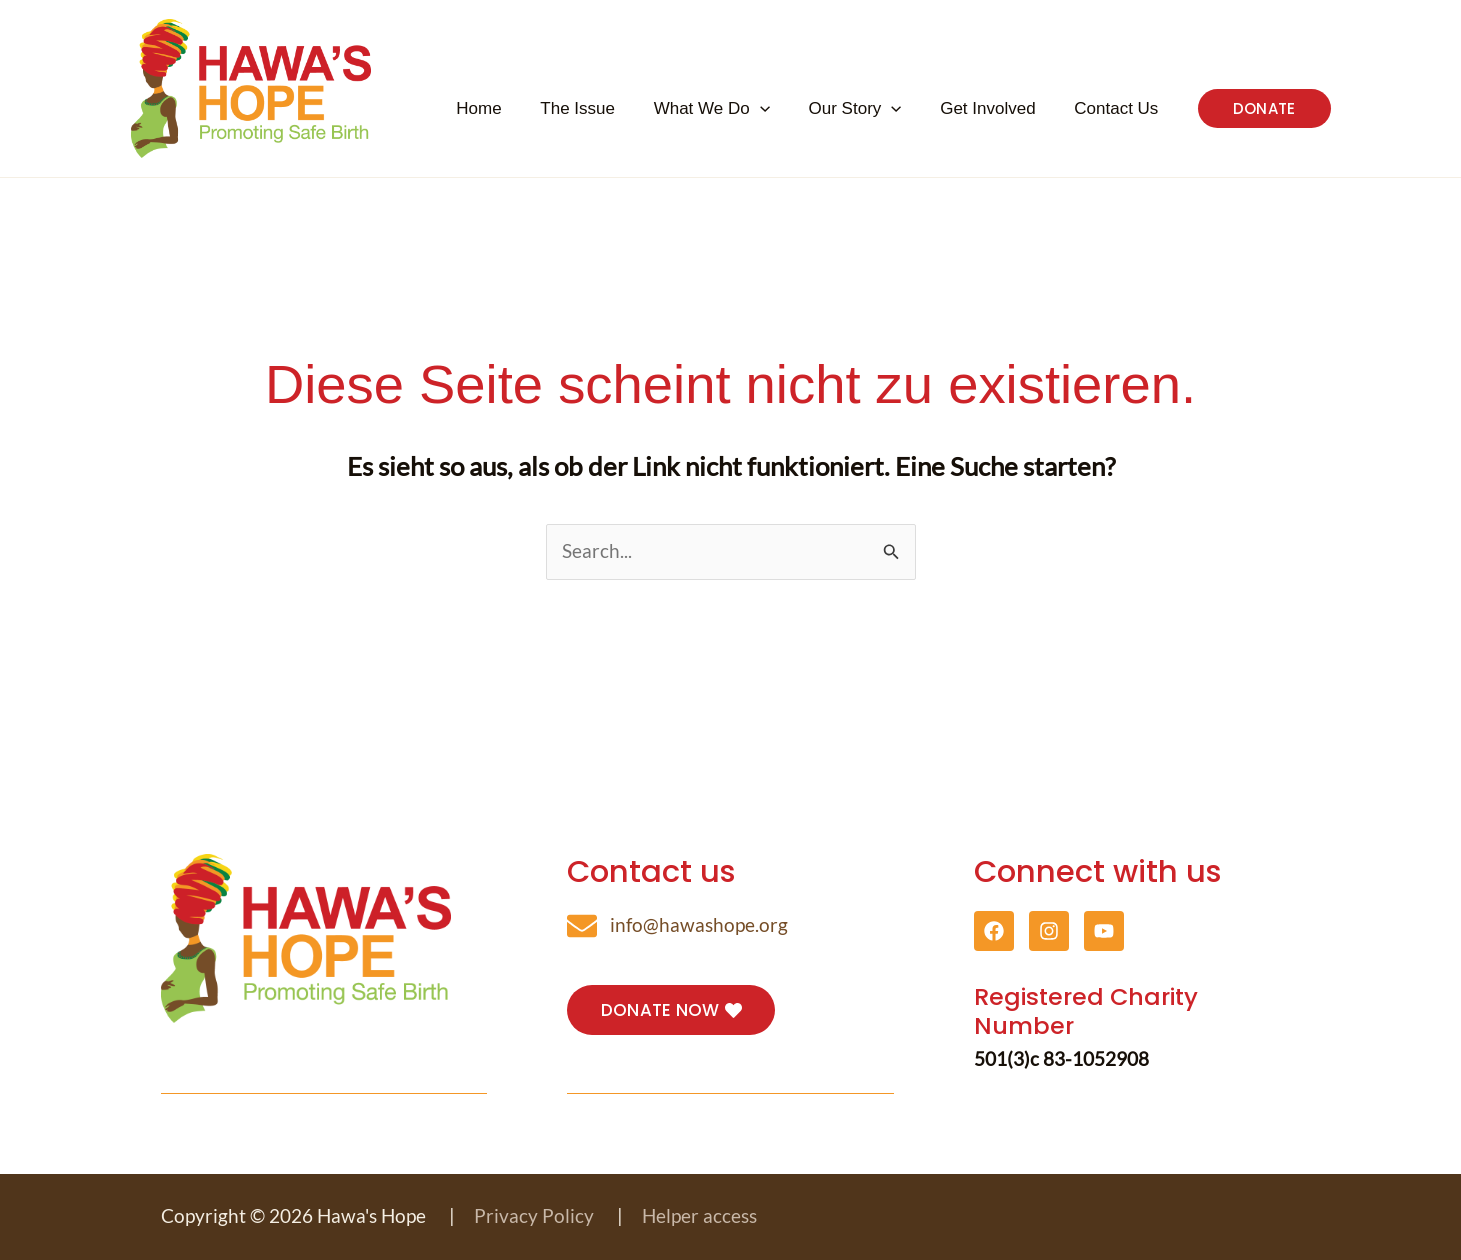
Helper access (699, 1216)
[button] (811, 108)
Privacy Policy (534, 1216)
